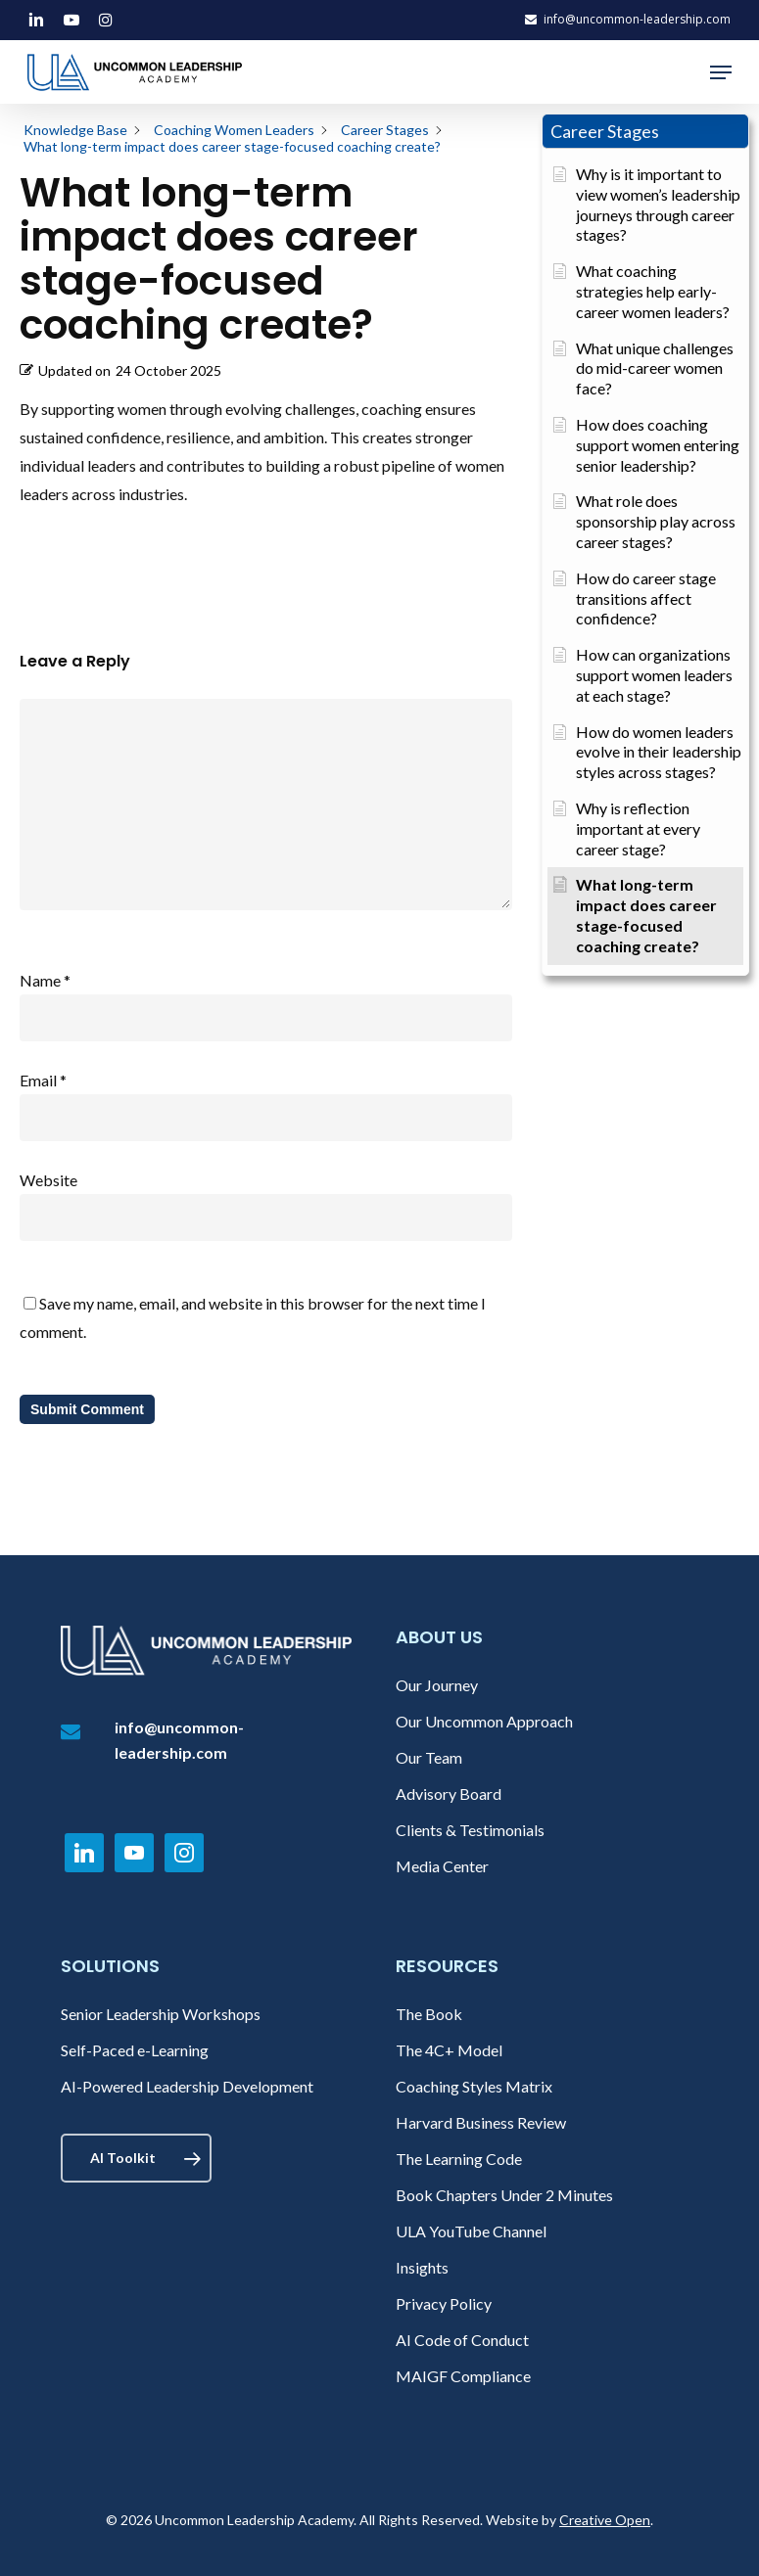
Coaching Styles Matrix (474, 2086)
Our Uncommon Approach (484, 1721)
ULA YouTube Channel (471, 2231)
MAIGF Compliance (463, 2376)
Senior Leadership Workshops (161, 2013)
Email (43, 1080)
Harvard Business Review (481, 2122)
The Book (429, 2013)
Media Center (442, 1866)
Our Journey (437, 1685)
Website (48, 1180)
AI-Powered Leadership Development (187, 2086)
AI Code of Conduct (462, 2339)
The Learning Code (459, 2158)
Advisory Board (448, 1793)
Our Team (429, 1757)
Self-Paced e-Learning (135, 2050)
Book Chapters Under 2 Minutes (504, 2194)
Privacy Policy (444, 2303)
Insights (422, 2267)
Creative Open (604, 2519)
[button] (721, 72)
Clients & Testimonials (470, 1829)
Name (45, 980)
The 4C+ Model (449, 2050)
